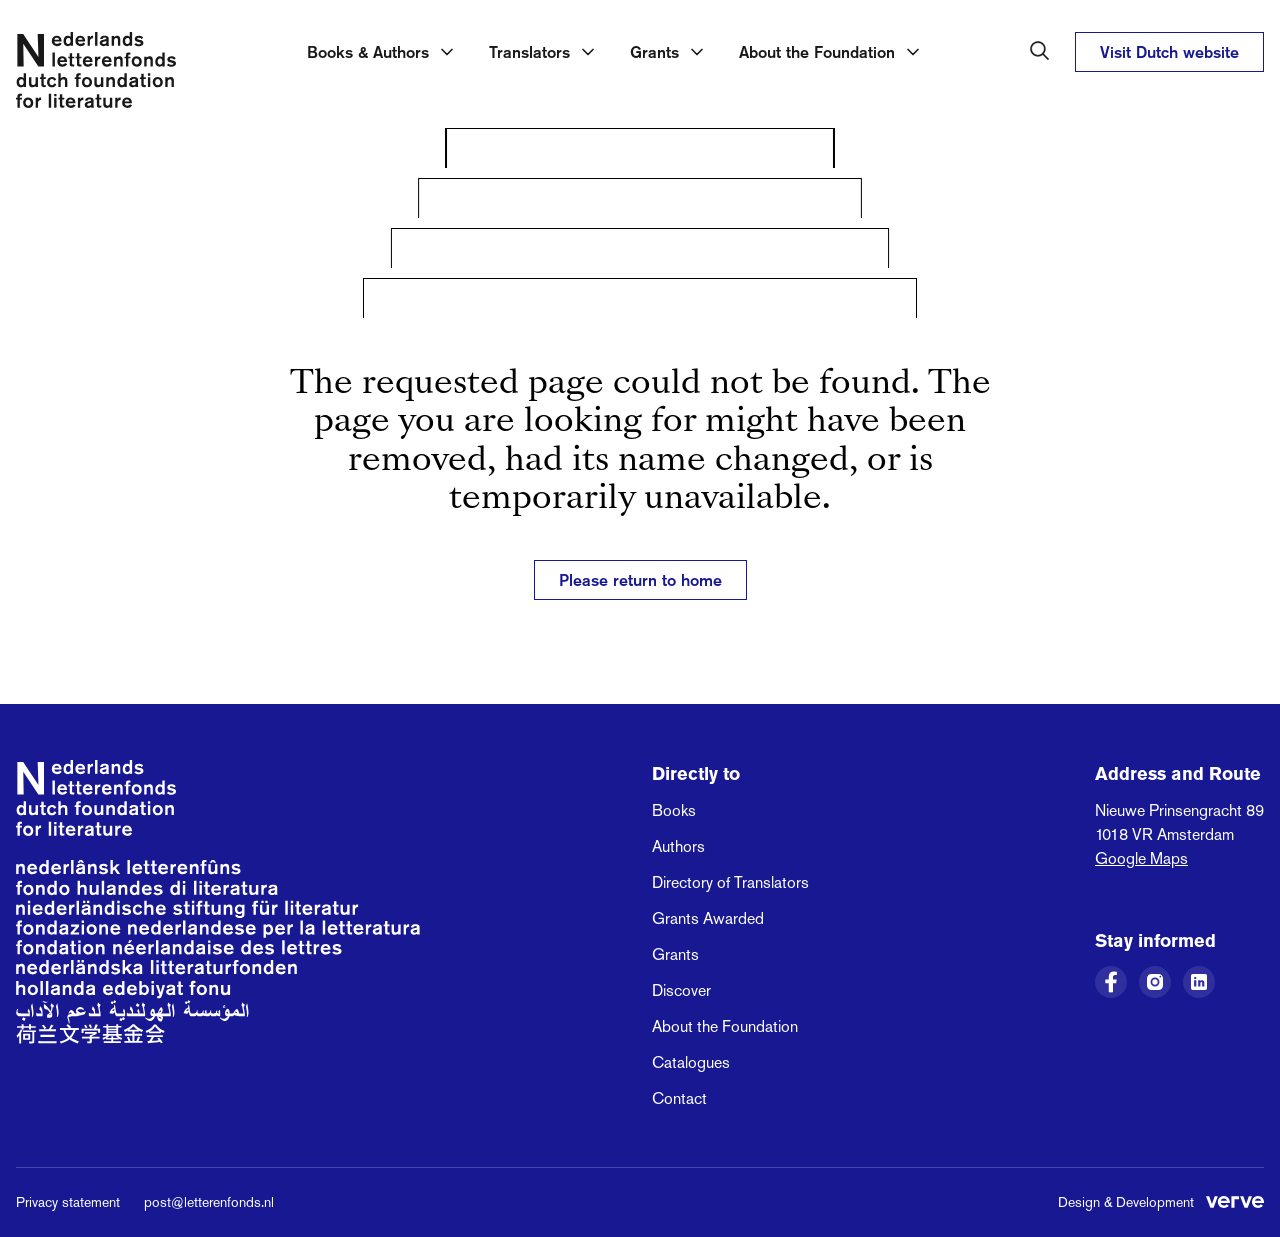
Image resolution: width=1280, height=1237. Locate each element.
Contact (679, 1098)
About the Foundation (725, 1026)
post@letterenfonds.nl (209, 1202)
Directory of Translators (730, 882)
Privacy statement (68, 1202)
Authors (678, 846)
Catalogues (691, 1062)
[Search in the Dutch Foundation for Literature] (1040, 51)
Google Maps (1141, 858)
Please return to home (640, 580)
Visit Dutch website (1169, 52)
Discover (681, 990)
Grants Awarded (708, 918)
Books (674, 810)
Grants (675, 954)
